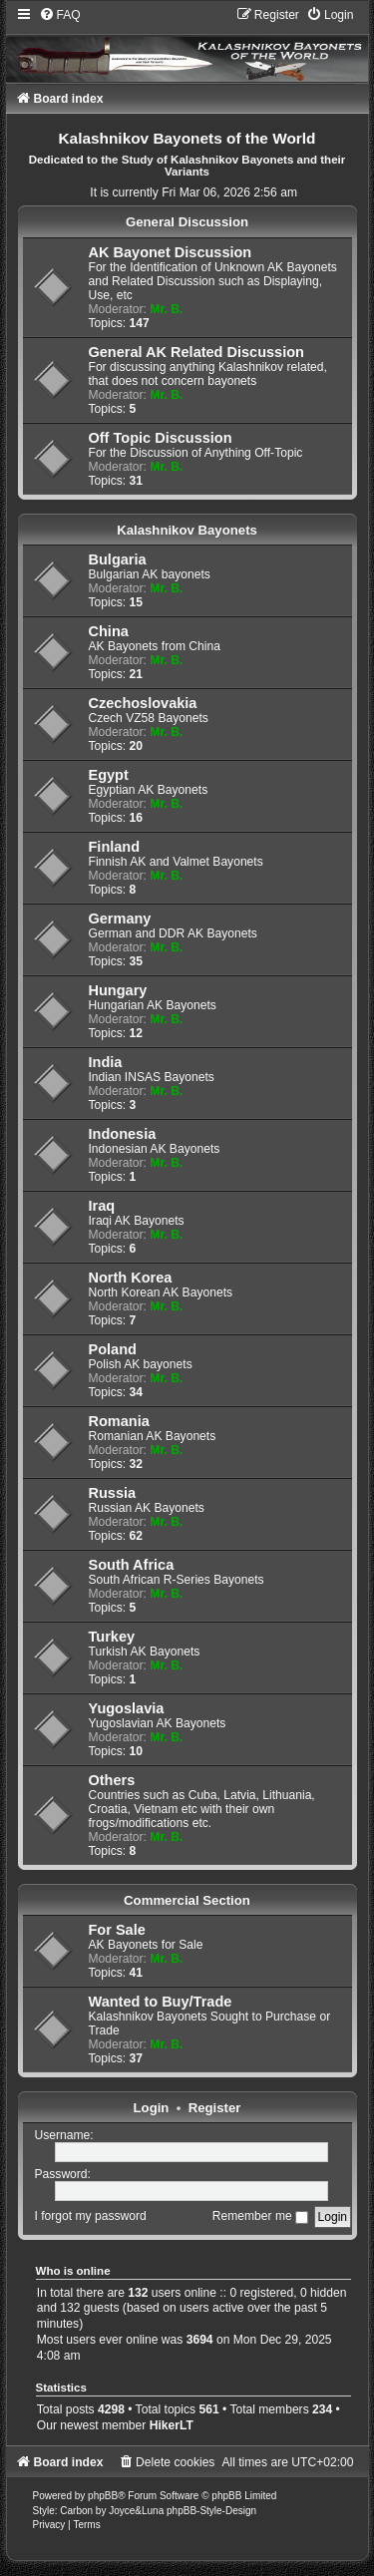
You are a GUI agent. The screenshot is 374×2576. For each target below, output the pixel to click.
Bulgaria (118, 559)
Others (112, 1780)
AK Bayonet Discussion (170, 252)
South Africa (132, 1565)
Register (214, 2107)
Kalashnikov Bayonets (187, 530)
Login (152, 2107)
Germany (120, 918)
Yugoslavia (127, 1708)
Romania (119, 1421)
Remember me (260, 2216)
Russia (113, 1493)
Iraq (102, 1206)
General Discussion (187, 221)
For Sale (117, 1930)
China (109, 631)
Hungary (118, 990)
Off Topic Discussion (160, 438)
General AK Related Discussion (196, 352)
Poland (113, 1349)
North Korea (131, 1278)
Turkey (112, 1637)
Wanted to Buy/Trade (160, 2002)
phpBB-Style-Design (211, 2510)
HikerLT (171, 2425)
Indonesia (123, 1134)
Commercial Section (187, 1900)
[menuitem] (60, 15)
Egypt (109, 775)
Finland (115, 847)
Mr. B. (166, 309)
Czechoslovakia (143, 703)
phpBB (103, 2495)
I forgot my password (91, 2216)
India (106, 1062)
